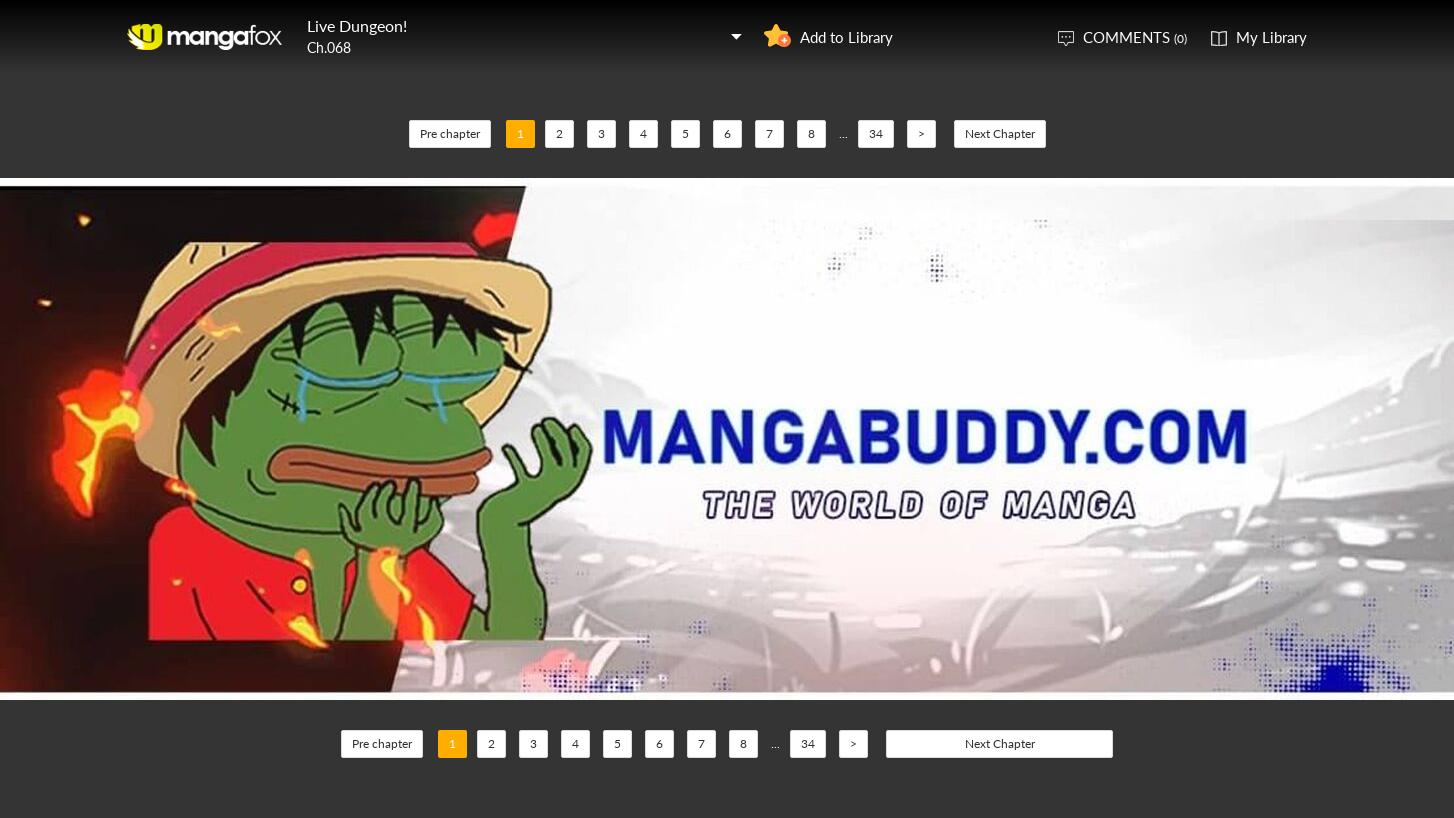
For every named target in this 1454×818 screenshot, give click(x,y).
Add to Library (846, 37)
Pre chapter (450, 133)
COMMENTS (1135, 37)
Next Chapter (1000, 133)
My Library (1271, 37)
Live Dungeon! (357, 25)
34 (876, 133)
